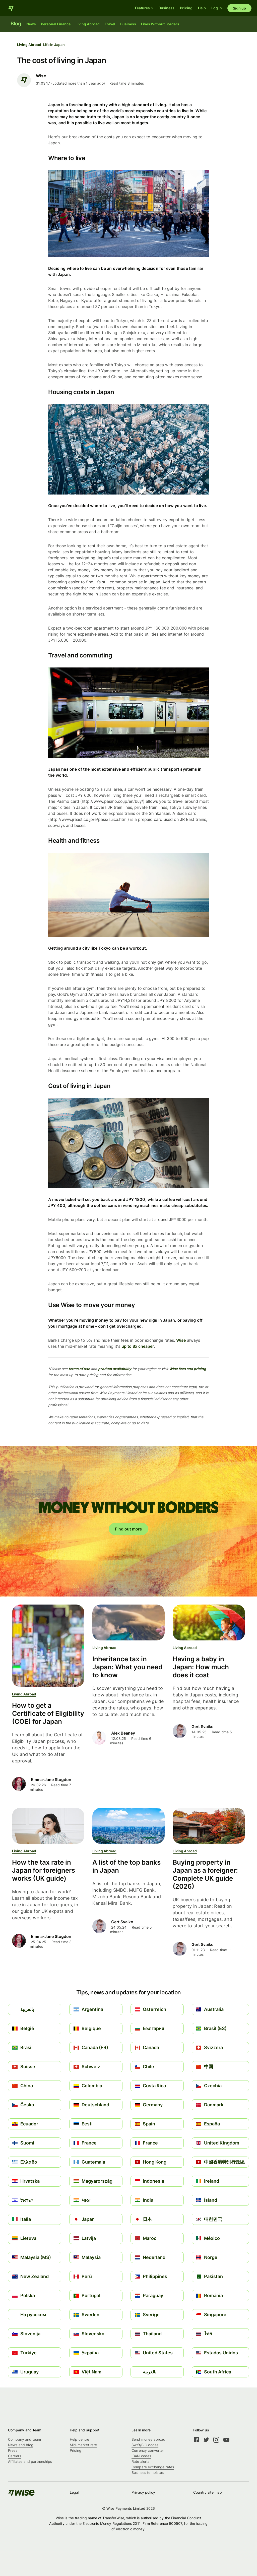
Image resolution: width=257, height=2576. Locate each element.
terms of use (79, 1369)
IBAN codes (141, 2456)
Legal (74, 2492)
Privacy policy (143, 2492)
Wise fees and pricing (187, 1369)
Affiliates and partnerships (30, 2461)
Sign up (239, 8)
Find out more (128, 1528)
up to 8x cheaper (137, 1346)
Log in (216, 8)
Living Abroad (29, 44)
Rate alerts (141, 2461)
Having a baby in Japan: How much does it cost (201, 1667)
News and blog (20, 2445)
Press (12, 2450)
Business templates (148, 2472)
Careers (14, 2456)
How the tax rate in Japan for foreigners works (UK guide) (43, 1870)
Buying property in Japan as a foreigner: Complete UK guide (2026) (205, 1874)
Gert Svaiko (202, 1726)
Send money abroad (148, 2439)
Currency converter (148, 2450)
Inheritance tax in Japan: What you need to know (127, 1667)
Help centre (79, 2439)
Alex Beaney (123, 1733)
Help (202, 8)
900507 (175, 2523)
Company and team (24, 2439)
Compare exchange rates (153, 2467)
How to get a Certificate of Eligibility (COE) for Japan (48, 1713)
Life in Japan (54, 44)
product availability (114, 1369)
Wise (181, 1340)
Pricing (186, 8)
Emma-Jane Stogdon (51, 1779)
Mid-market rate (83, 2445)
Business (167, 8)
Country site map (207, 2492)
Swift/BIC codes (145, 2445)
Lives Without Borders (160, 24)
